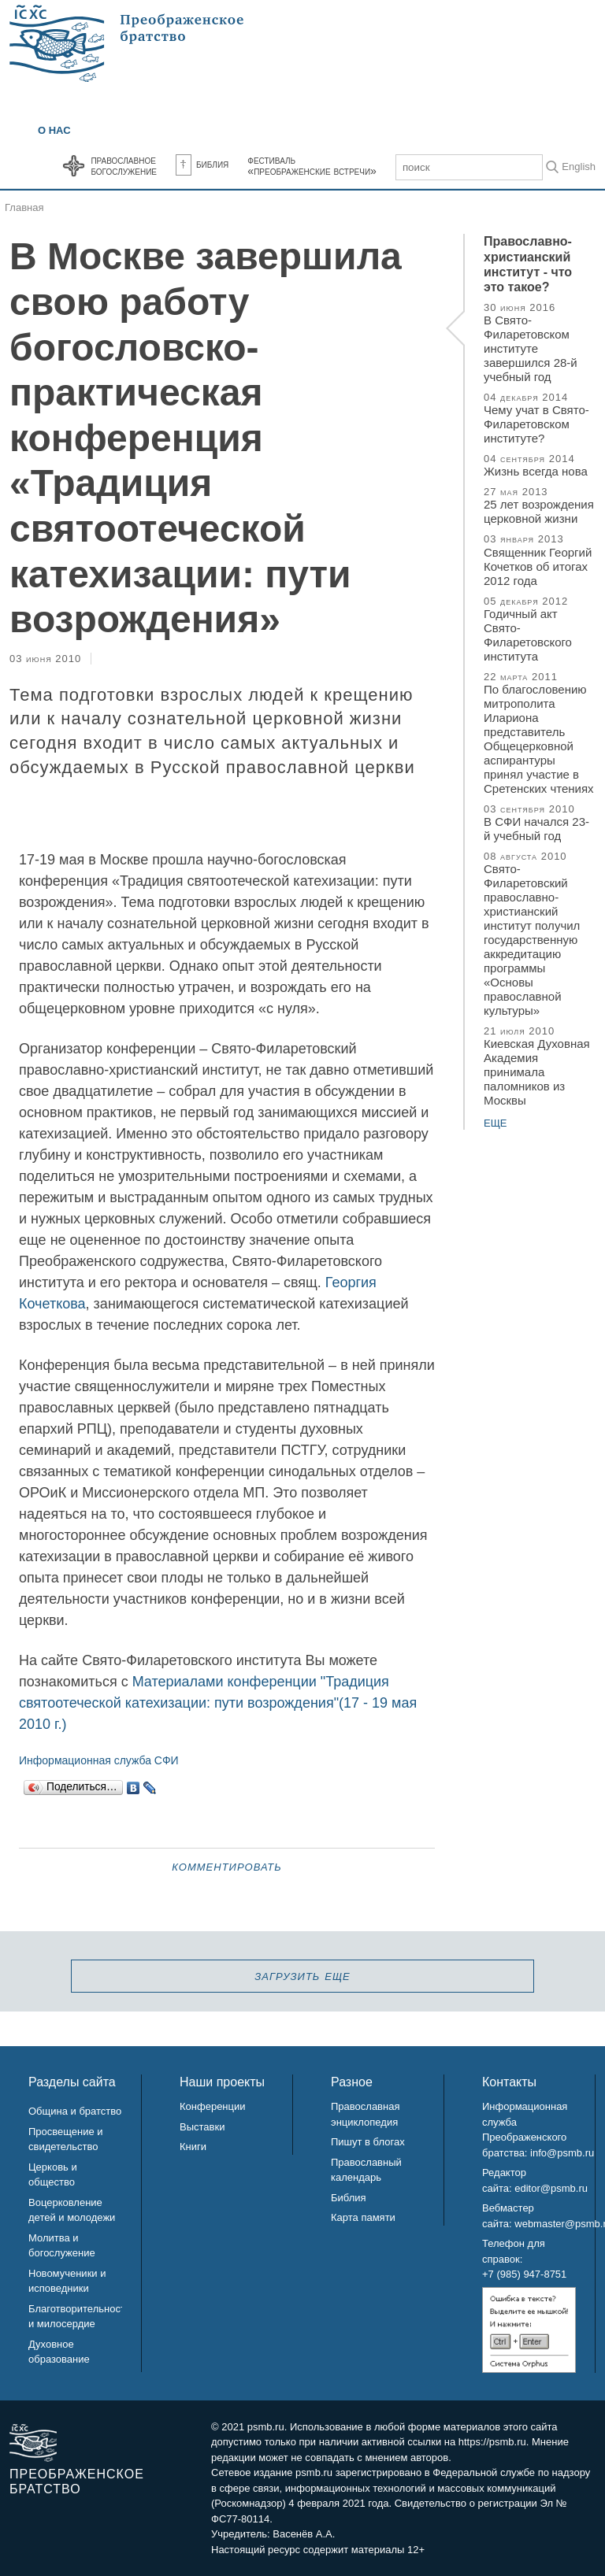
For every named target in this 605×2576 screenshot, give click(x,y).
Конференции (213, 2106)
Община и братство (74, 2111)
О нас (54, 130)
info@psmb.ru (562, 2153)
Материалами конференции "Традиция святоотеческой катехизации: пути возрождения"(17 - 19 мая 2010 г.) (218, 1703)
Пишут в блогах (368, 2142)
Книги (193, 2146)
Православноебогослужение (124, 165)
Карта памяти (363, 2217)
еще (495, 1123)
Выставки (202, 2127)
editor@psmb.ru (551, 2188)
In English (573, 166)
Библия (202, 163)
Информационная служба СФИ (99, 1760)
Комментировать (226, 1866)
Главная (24, 207)
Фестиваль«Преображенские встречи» (312, 165)
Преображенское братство (76, 2481)
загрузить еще (302, 1975)
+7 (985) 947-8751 (524, 2274)
